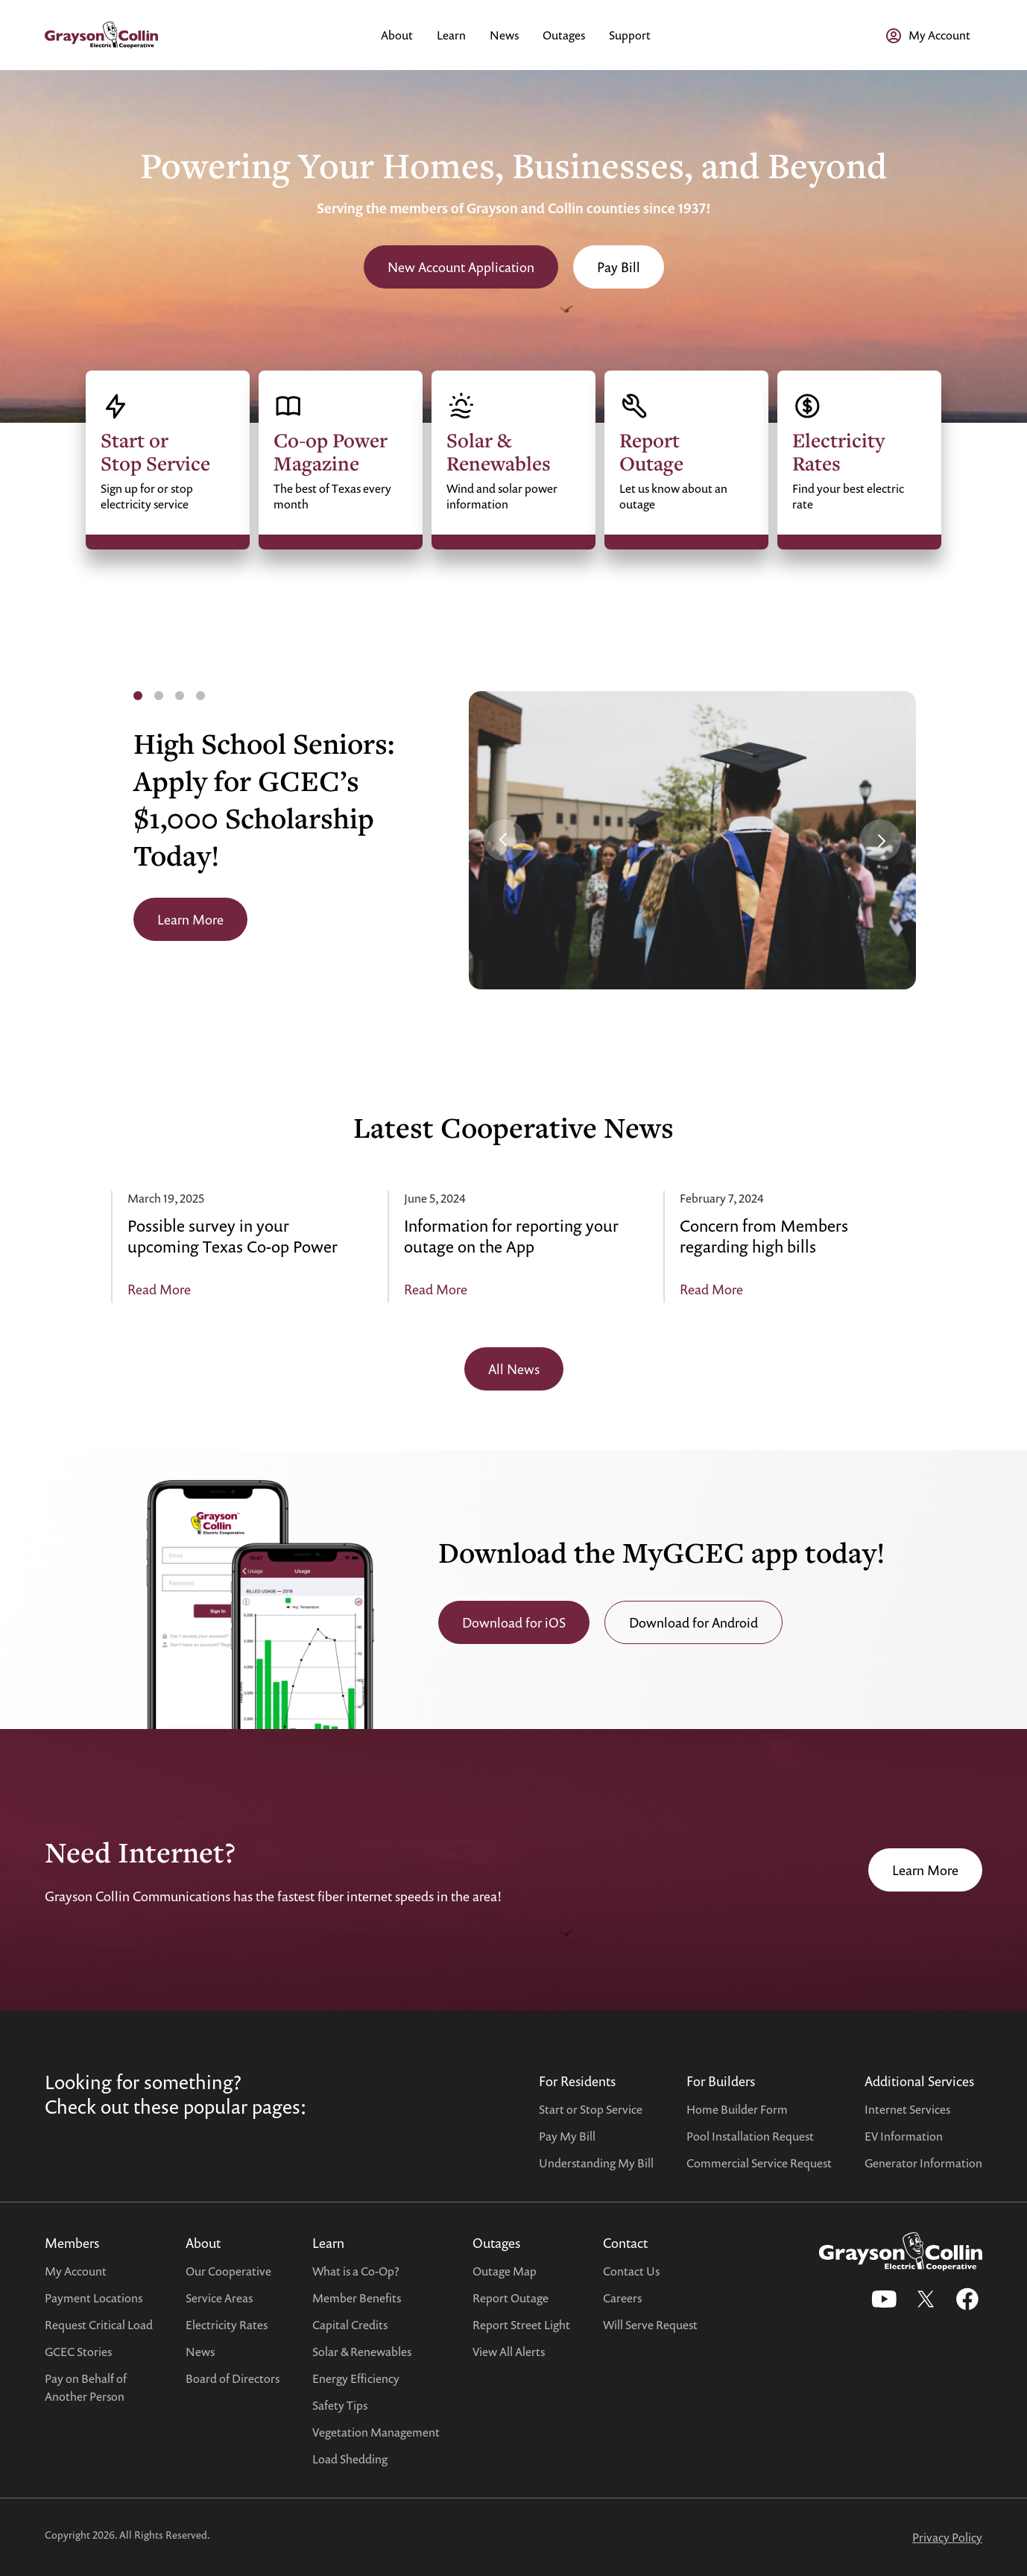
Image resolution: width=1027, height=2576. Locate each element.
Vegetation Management (376, 2432)
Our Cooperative (228, 2271)
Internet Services (907, 2109)
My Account (76, 2271)
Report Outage (511, 2298)
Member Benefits (356, 2298)
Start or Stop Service (590, 2109)
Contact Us (631, 2271)
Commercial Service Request (759, 2163)
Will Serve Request (650, 2325)
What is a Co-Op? (355, 2271)
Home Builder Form (737, 2109)
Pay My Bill (567, 2136)
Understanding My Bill (596, 2163)
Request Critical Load (99, 2325)
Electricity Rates (227, 2325)
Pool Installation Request (750, 2136)
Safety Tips (339, 2405)
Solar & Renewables (361, 2351)
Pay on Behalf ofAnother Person (86, 2387)
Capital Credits (350, 2325)
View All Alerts (509, 2351)
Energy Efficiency (355, 2378)
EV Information (904, 2136)
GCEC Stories (78, 2351)
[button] (504, 840)
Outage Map (505, 2271)
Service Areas (219, 2298)
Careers (622, 2298)
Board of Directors (232, 2378)
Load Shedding (350, 2459)
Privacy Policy (947, 2537)
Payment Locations (93, 2298)
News (200, 2351)
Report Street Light (521, 2325)
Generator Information (923, 2163)
